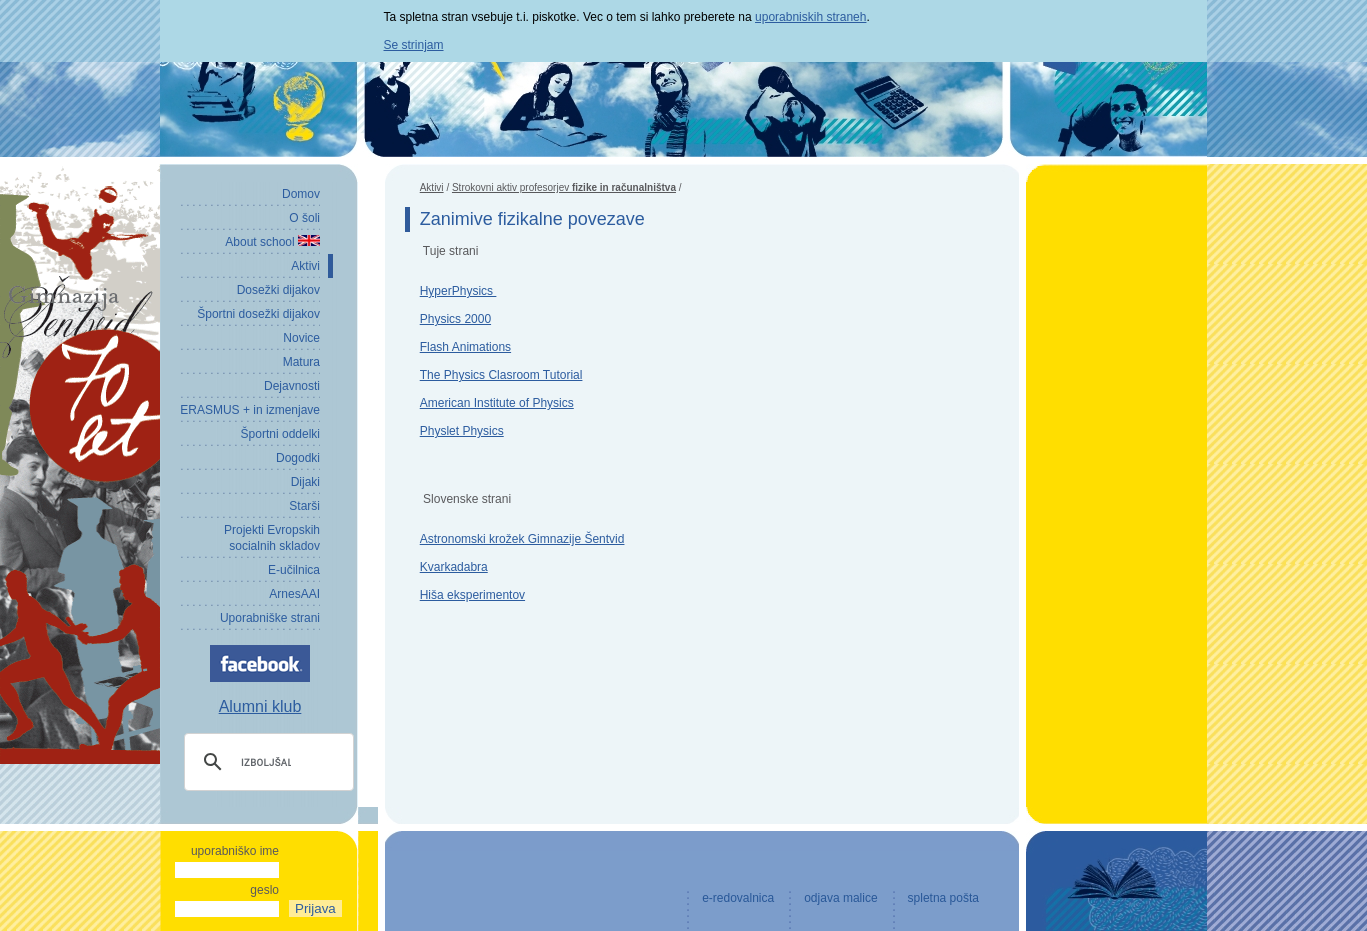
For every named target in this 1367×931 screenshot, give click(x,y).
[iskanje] (266, 762)
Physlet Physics (462, 431)
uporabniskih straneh (810, 17)
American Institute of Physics (497, 403)
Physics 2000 (455, 319)
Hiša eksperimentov (472, 595)
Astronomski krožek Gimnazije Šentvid (522, 539)
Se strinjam (414, 45)
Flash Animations (465, 347)
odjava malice (840, 898)
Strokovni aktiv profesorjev (564, 187)
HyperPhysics (458, 291)
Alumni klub (260, 706)
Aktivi (432, 187)
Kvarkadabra (454, 567)
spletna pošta (943, 898)
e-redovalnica (738, 898)
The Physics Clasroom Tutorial (501, 375)
